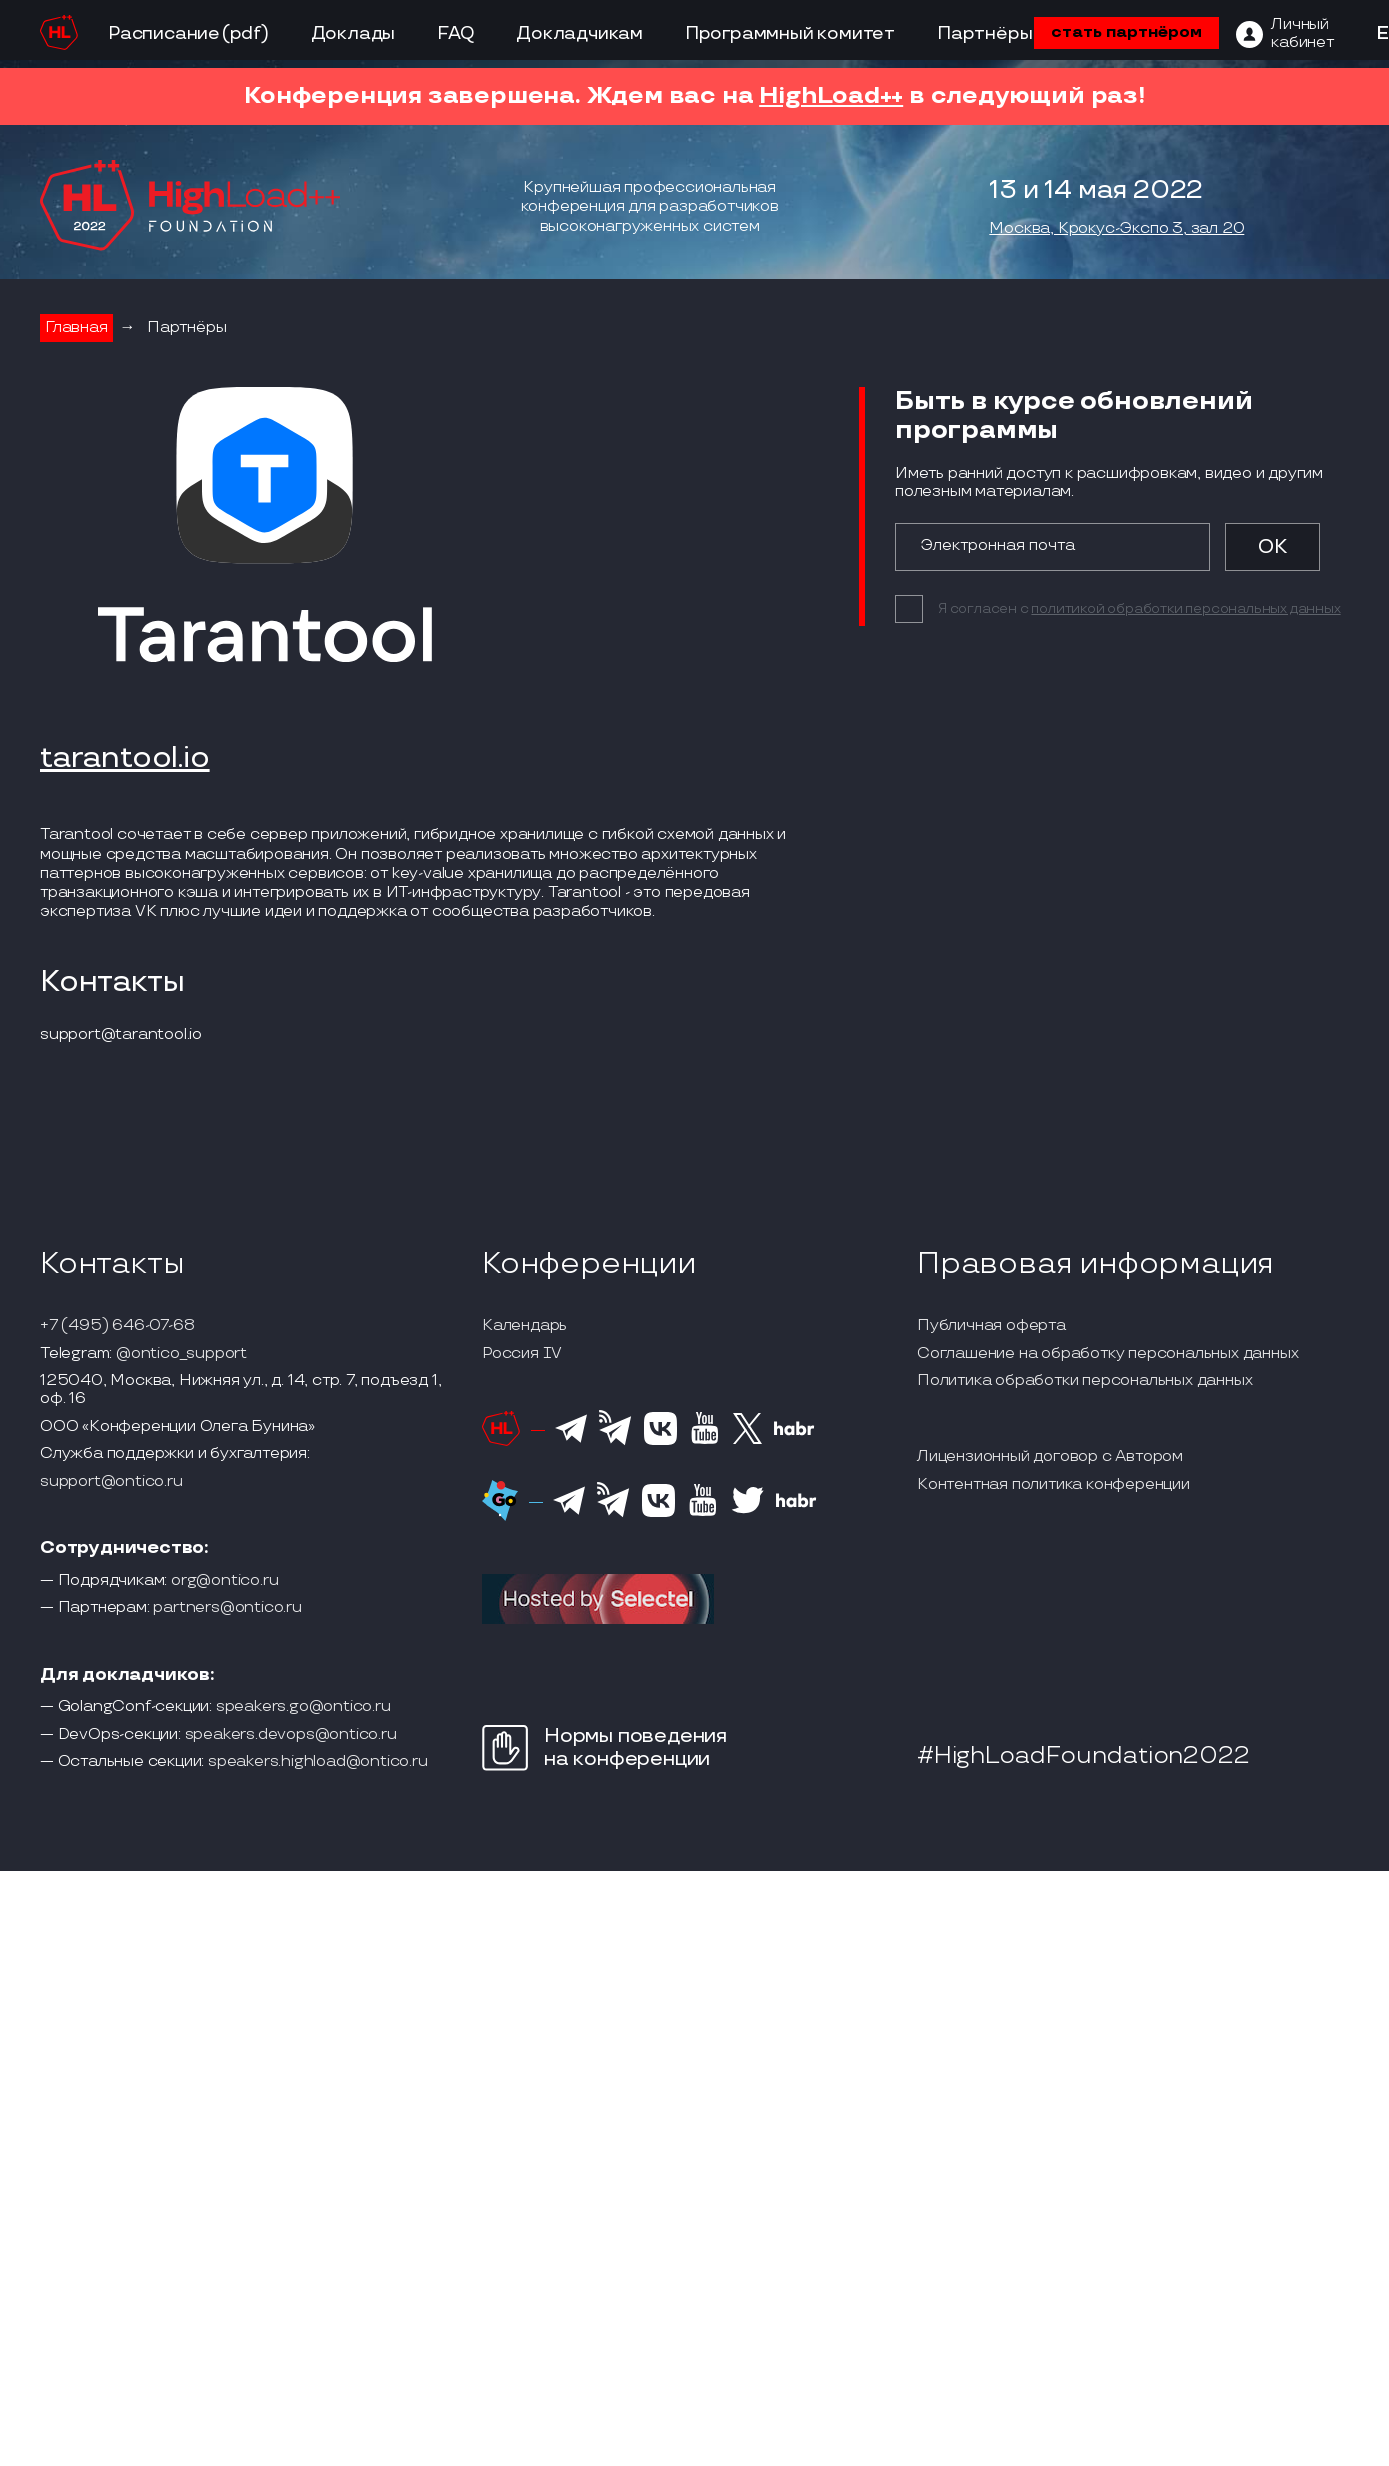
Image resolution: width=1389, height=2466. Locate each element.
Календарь (524, 1326)
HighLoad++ (831, 95)
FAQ (455, 33)
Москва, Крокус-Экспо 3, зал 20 (1116, 229)
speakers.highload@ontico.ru (318, 1762)
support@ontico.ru (111, 1482)
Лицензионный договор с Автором (1050, 1457)
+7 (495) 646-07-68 (117, 1326)
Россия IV (522, 1354)
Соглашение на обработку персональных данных (1107, 1354)
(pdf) (245, 33)
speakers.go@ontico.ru (303, 1707)
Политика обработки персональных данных (1084, 1381)
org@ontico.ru (224, 1581)
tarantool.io (125, 759)
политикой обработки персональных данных (1185, 608)
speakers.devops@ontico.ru (291, 1735)
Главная (76, 327)
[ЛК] (1285, 34)
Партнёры (984, 33)
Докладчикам (579, 33)
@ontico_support (181, 1354)
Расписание (164, 33)
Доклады (353, 33)
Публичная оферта (991, 1326)
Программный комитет (790, 33)
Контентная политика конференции (1053, 1485)
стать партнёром (1126, 32)
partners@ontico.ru (227, 1608)
